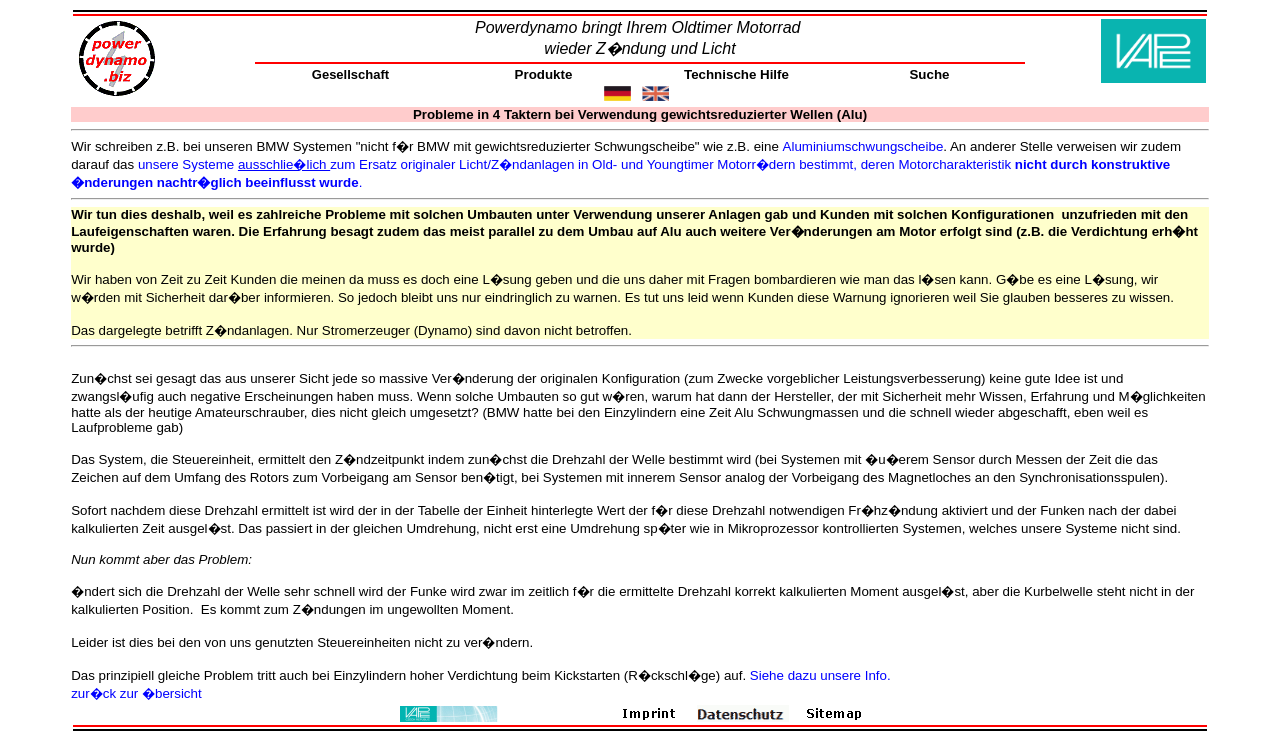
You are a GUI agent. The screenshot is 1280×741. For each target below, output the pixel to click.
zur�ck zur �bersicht (136, 693)
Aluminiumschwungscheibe (863, 146)
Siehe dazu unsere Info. (820, 675)
